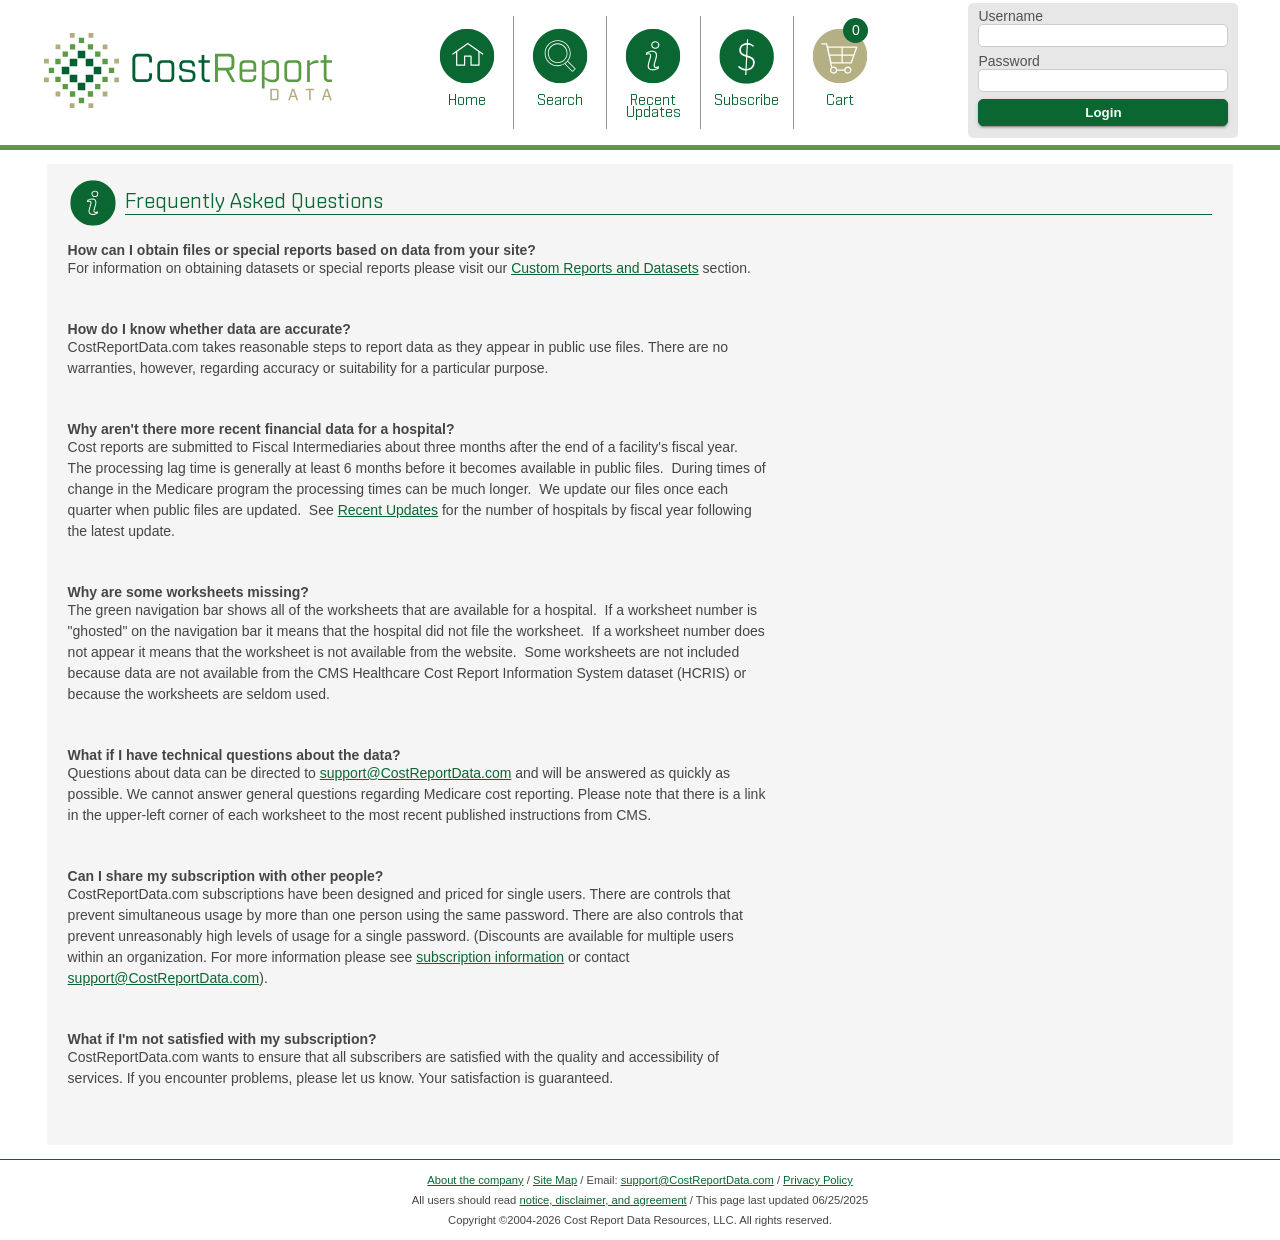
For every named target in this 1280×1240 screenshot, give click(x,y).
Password (1008, 61)
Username (1010, 16)
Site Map (555, 1180)
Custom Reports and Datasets (605, 268)
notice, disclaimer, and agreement (602, 1200)
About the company (475, 1180)
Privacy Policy (818, 1180)
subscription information (490, 957)
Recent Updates (388, 510)
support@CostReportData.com (416, 773)
